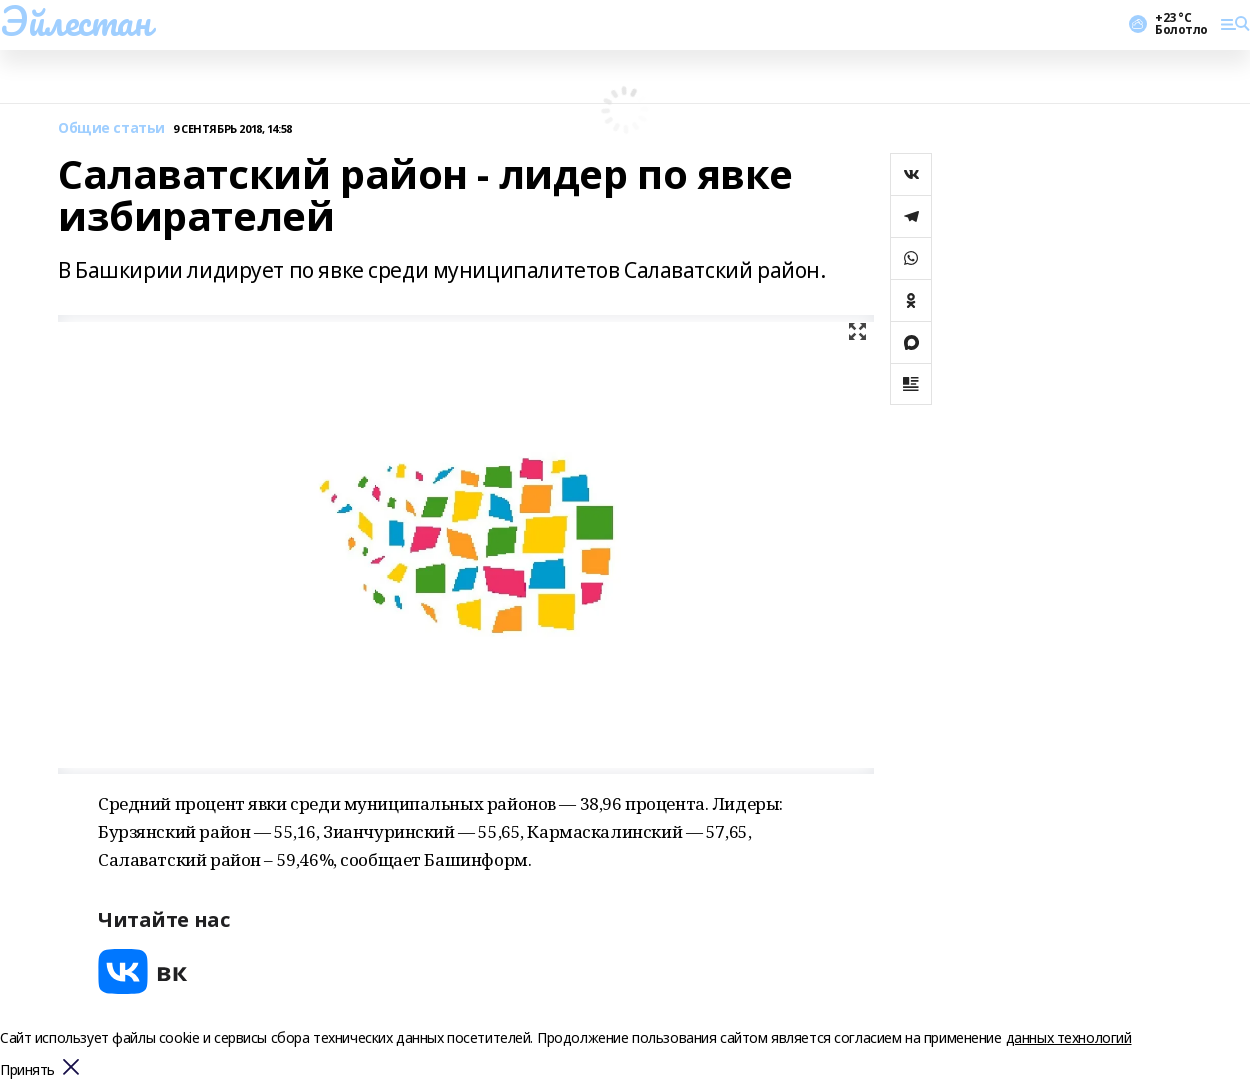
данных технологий (1069, 1037)
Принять (27, 1070)
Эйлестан (75, 21)
